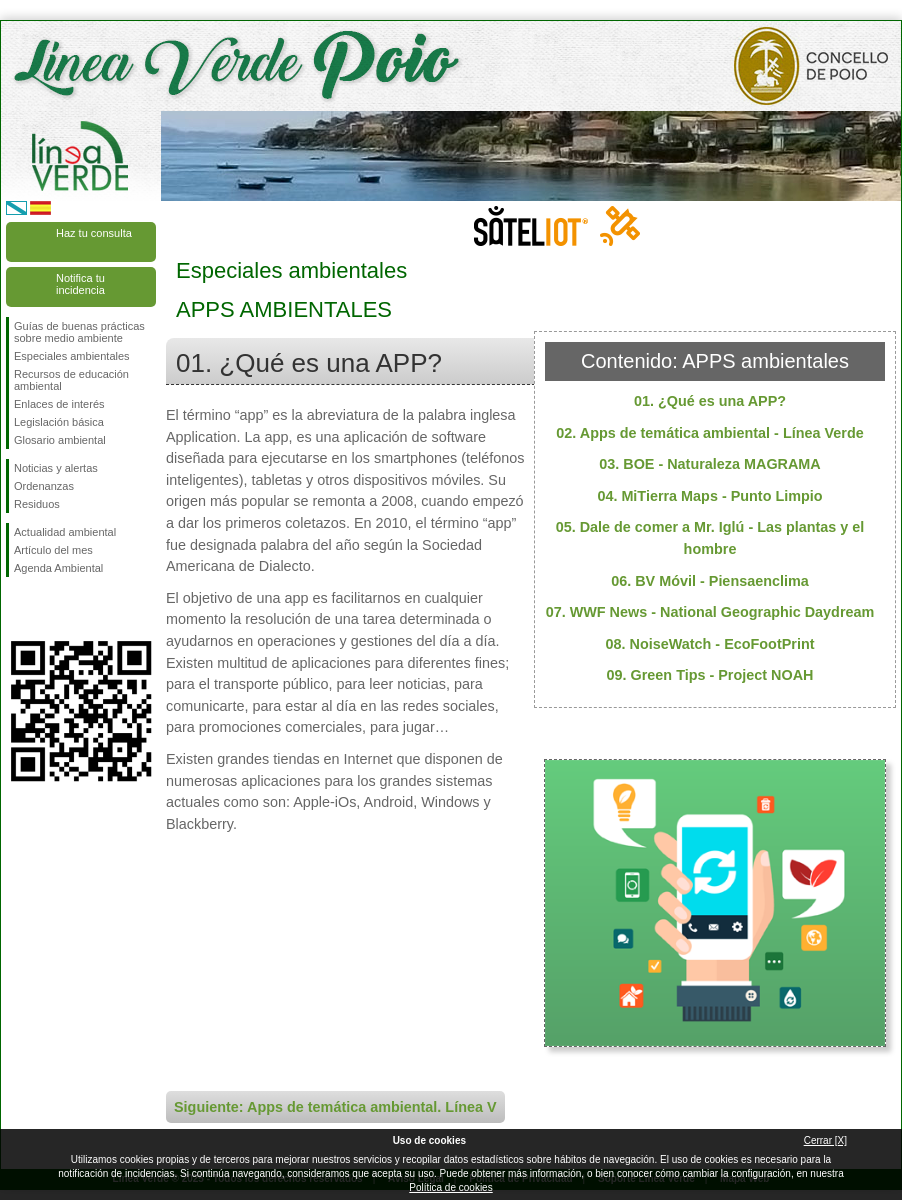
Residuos (37, 504)
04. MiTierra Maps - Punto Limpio (709, 496)
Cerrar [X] (825, 1140)
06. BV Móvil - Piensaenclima (710, 581)
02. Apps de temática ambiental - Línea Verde (709, 433)
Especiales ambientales (72, 356)
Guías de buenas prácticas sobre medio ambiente (79, 332)
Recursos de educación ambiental (71, 380)
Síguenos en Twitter (51, 609)
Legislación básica (59, 422)
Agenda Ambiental (58, 568)
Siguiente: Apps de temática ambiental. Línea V (335, 1107)
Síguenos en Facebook (18, 609)
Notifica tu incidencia (80, 284)
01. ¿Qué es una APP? (710, 401)
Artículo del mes (53, 550)
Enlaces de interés (59, 404)
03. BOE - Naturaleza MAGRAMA (710, 464)
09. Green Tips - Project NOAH (710, 675)
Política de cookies (450, 1187)
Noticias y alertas (56, 468)
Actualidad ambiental (65, 532)
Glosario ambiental (60, 440)
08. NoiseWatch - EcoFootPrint (710, 644)
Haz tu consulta (94, 233)
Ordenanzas (44, 486)
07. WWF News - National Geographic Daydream (710, 612)
